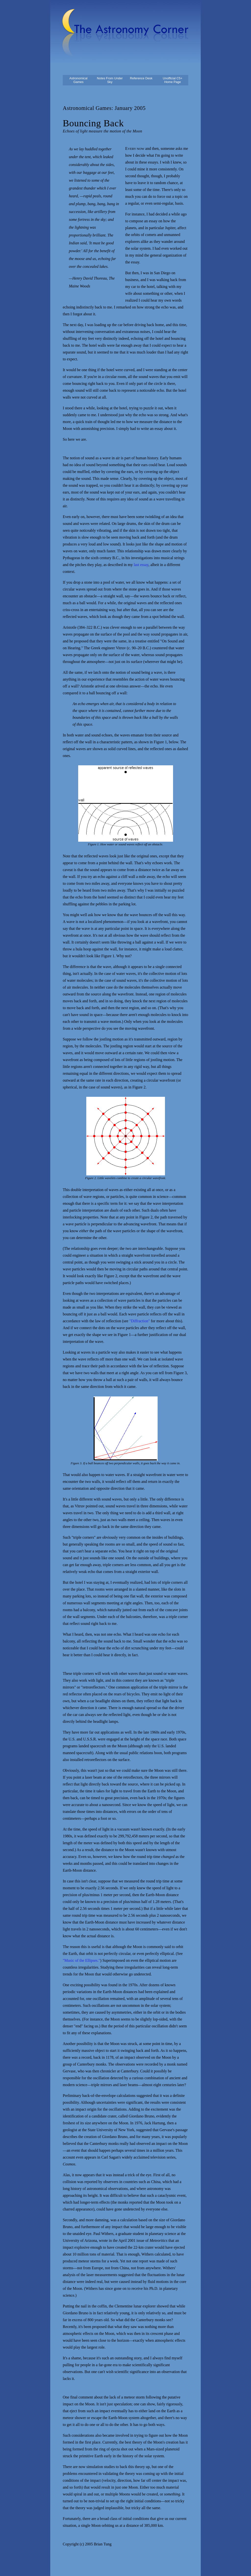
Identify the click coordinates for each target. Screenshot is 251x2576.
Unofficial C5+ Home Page (172, 80)
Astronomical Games (78, 80)
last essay (141, 565)
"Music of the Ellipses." (81, 1960)
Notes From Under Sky (110, 80)
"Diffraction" (139, 1321)
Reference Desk (141, 78)
